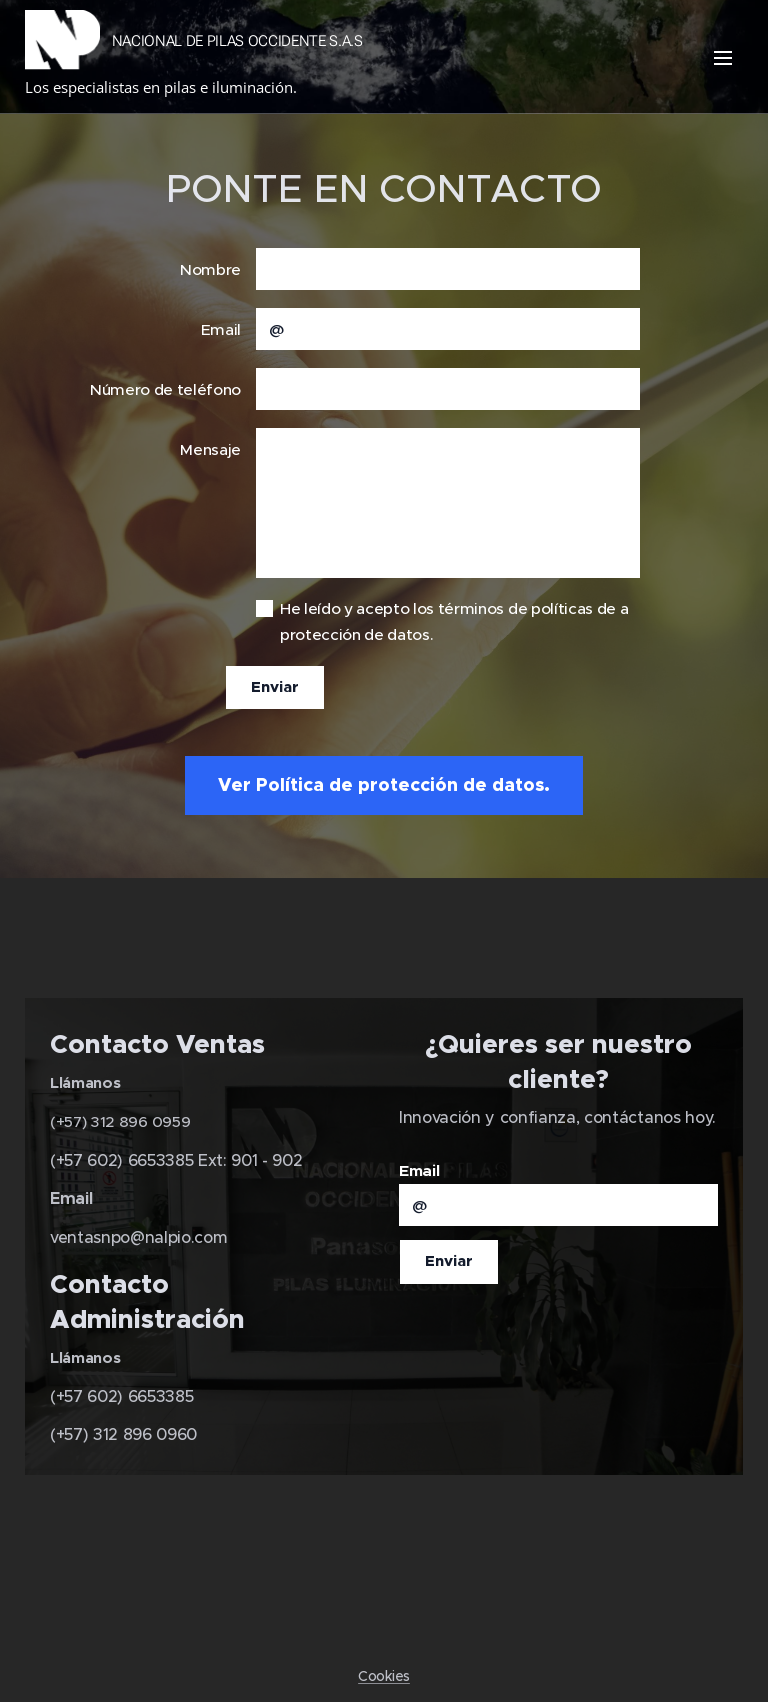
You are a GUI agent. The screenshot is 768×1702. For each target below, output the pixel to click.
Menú (723, 58)
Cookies (384, 1676)
